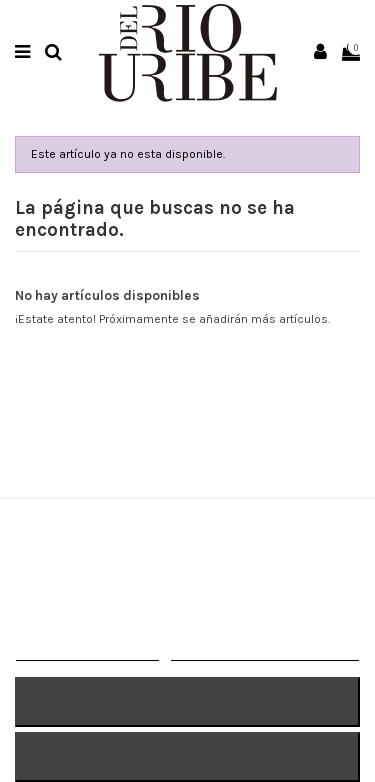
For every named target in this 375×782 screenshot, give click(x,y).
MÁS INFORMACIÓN (87, 651)
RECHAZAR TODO (187, 701)
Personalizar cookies (265, 651)
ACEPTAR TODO (187, 756)
